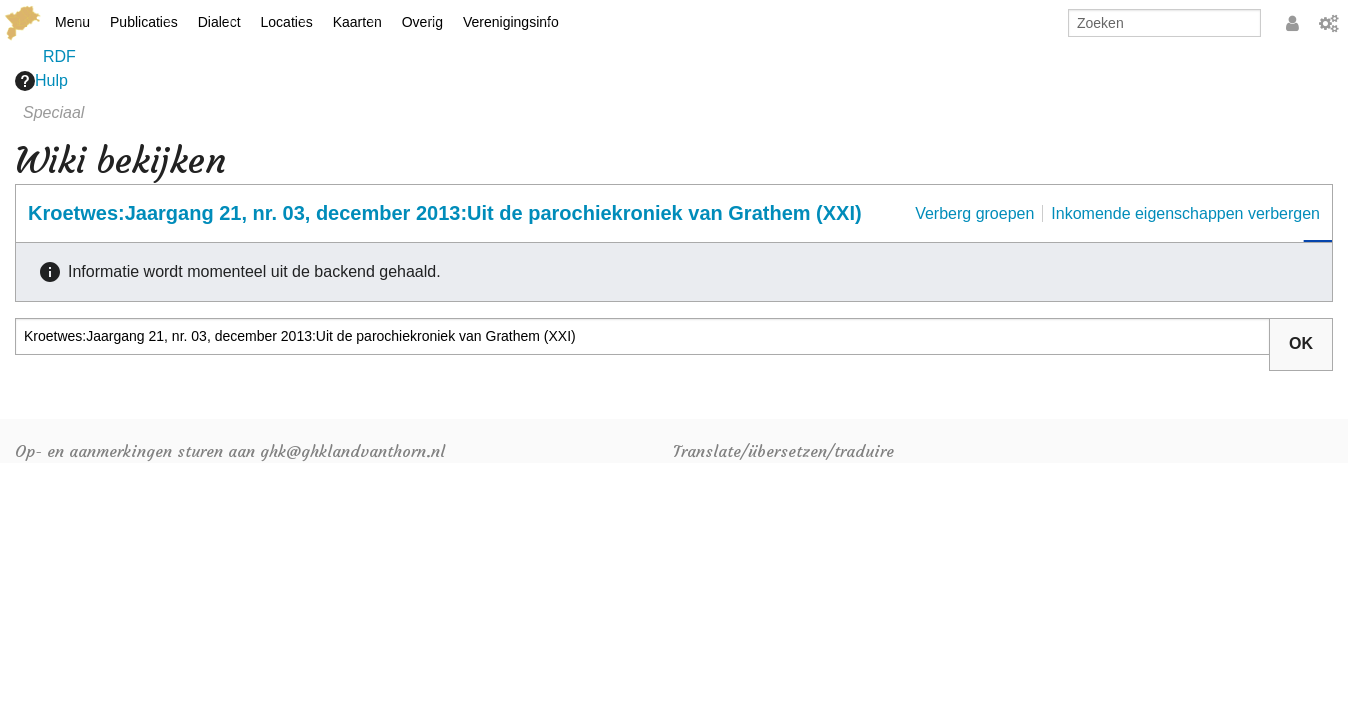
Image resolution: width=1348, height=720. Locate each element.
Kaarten (357, 22)
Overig (422, 22)
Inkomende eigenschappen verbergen (1185, 213)
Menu (72, 22)
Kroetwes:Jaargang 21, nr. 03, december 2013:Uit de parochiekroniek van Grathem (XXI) (445, 213)
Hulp (41, 81)
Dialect (219, 22)
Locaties (287, 22)
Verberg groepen (974, 213)
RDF (59, 56)
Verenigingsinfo (511, 22)
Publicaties (144, 22)
